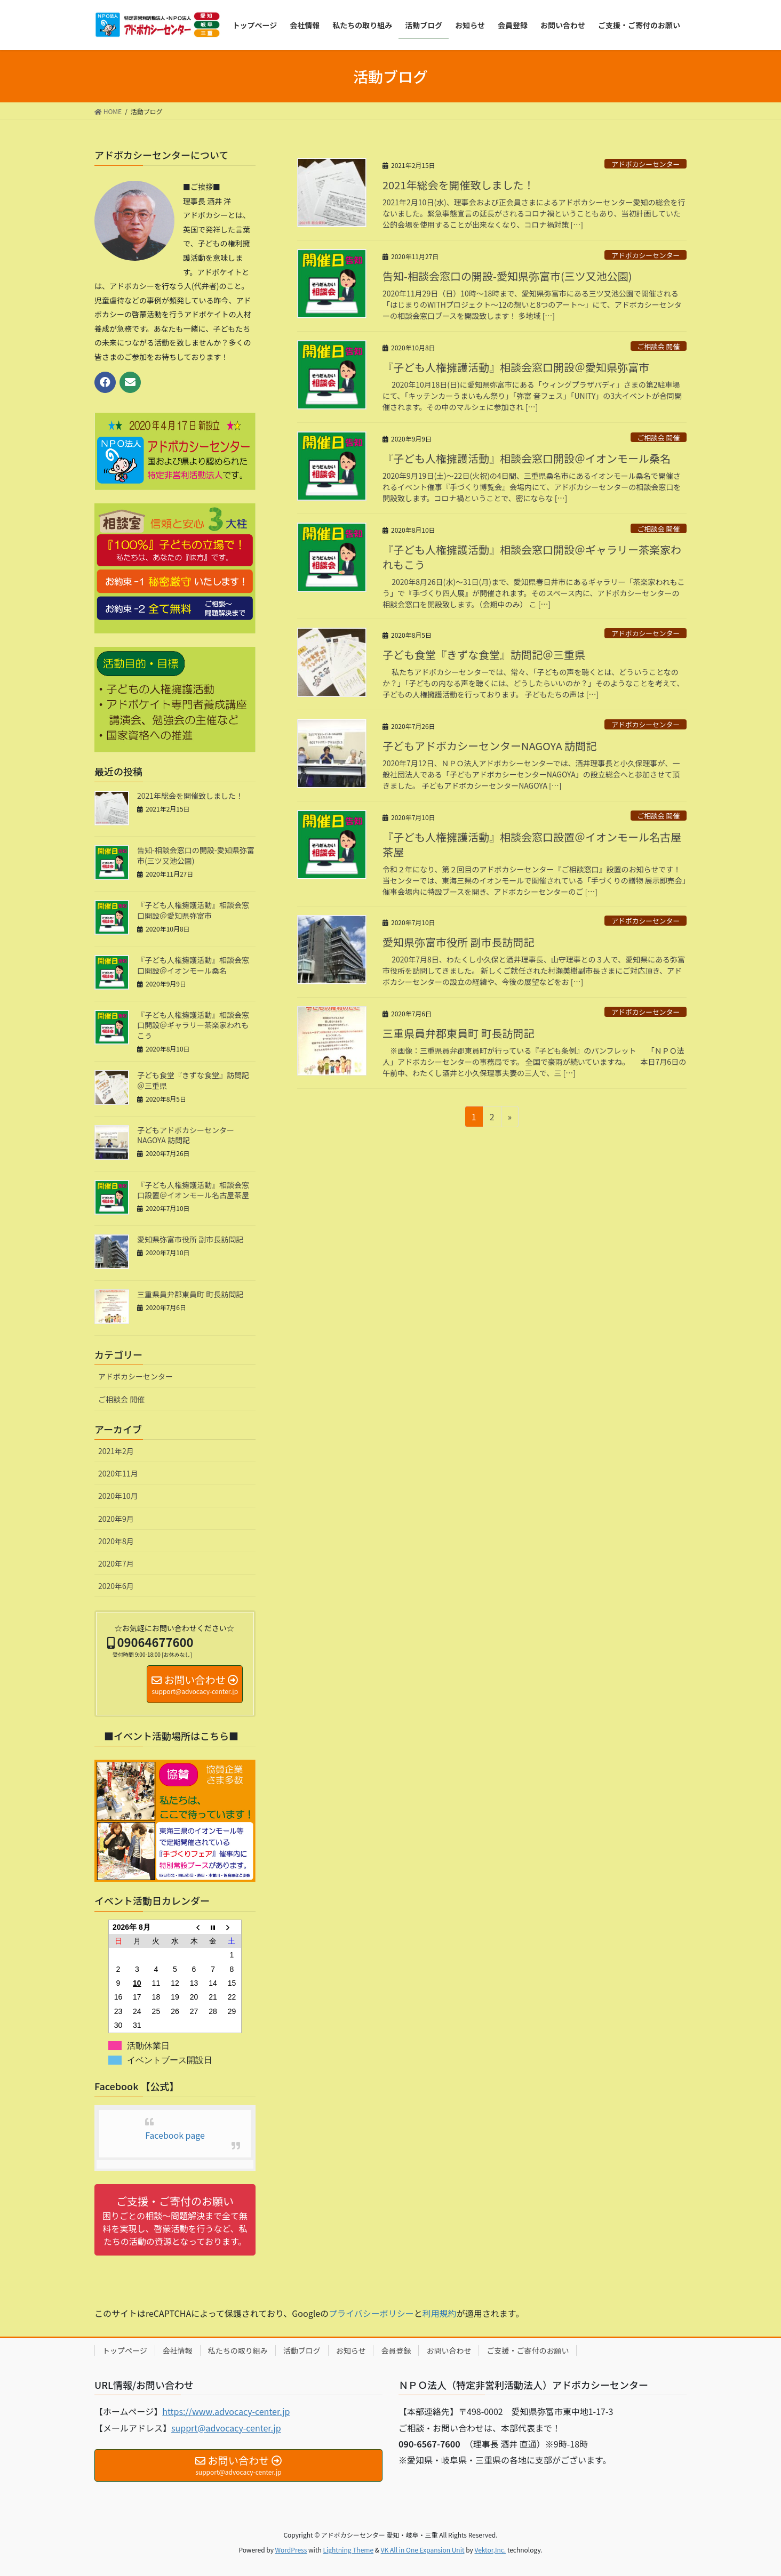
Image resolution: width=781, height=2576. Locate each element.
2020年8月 (116, 1541)
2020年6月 (116, 1585)
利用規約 (440, 2313)
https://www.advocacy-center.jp (226, 2411)
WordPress (291, 2549)
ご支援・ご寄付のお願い (528, 2350)
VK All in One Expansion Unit (423, 2549)
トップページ (124, 2350)
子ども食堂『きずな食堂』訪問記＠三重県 (483, 654)
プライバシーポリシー (371, 2313)
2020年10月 (118, 1495)
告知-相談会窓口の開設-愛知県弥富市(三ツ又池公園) (507, 276)
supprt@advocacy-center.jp (226, 2427)
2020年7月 (116, 1563)
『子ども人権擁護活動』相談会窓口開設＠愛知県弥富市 (515, 367)
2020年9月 (116, 1518)
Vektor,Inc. (490, 2549)
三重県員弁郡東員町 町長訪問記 (458, 1033)
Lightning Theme (348, 2549)
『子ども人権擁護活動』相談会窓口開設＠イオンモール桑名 (526, 458)
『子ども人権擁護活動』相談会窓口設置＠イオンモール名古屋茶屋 (531, 844)
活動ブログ (302, 2350)
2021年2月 (116, 1451)
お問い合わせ (448, 2350)
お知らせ (351, 2350)
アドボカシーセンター (645, 164)
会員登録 (396, 2350)
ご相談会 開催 (658, 346)
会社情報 (178, 2350)
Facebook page (175, 2135)
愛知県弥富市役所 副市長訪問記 (458, 942)
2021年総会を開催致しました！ (458, 184)
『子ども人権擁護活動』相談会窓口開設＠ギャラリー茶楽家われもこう (531, 557)
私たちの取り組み (238, 2350)
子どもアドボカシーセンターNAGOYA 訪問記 (489, 745)
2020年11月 (118, 1473)
